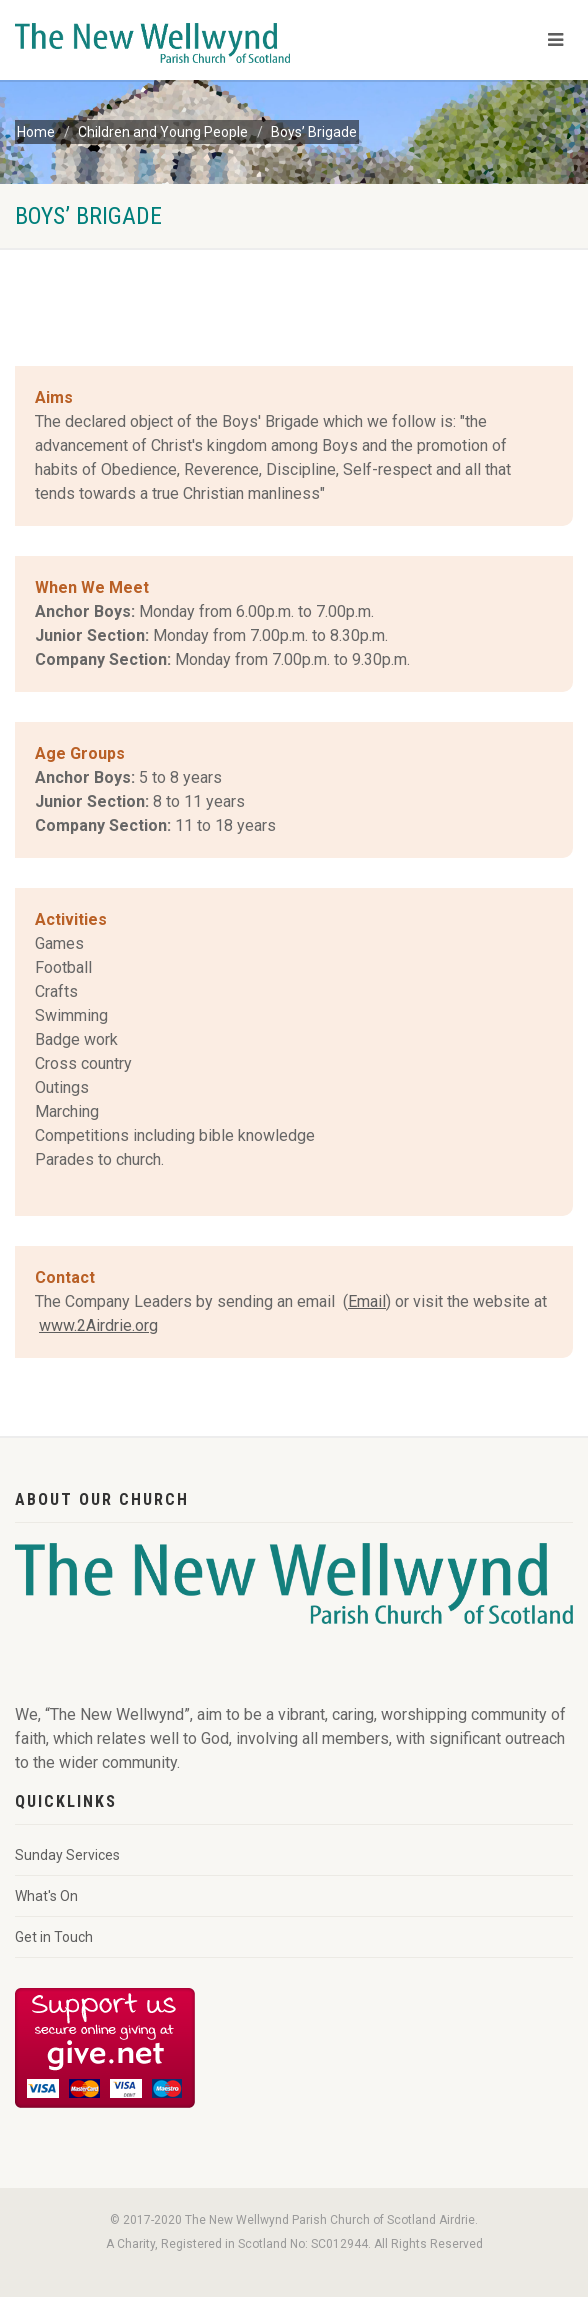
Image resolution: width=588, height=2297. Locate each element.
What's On (46, 1896)
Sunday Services (67, 1855)
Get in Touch (54, 1937)
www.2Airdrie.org (98, 1325)
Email (367, 1301)
